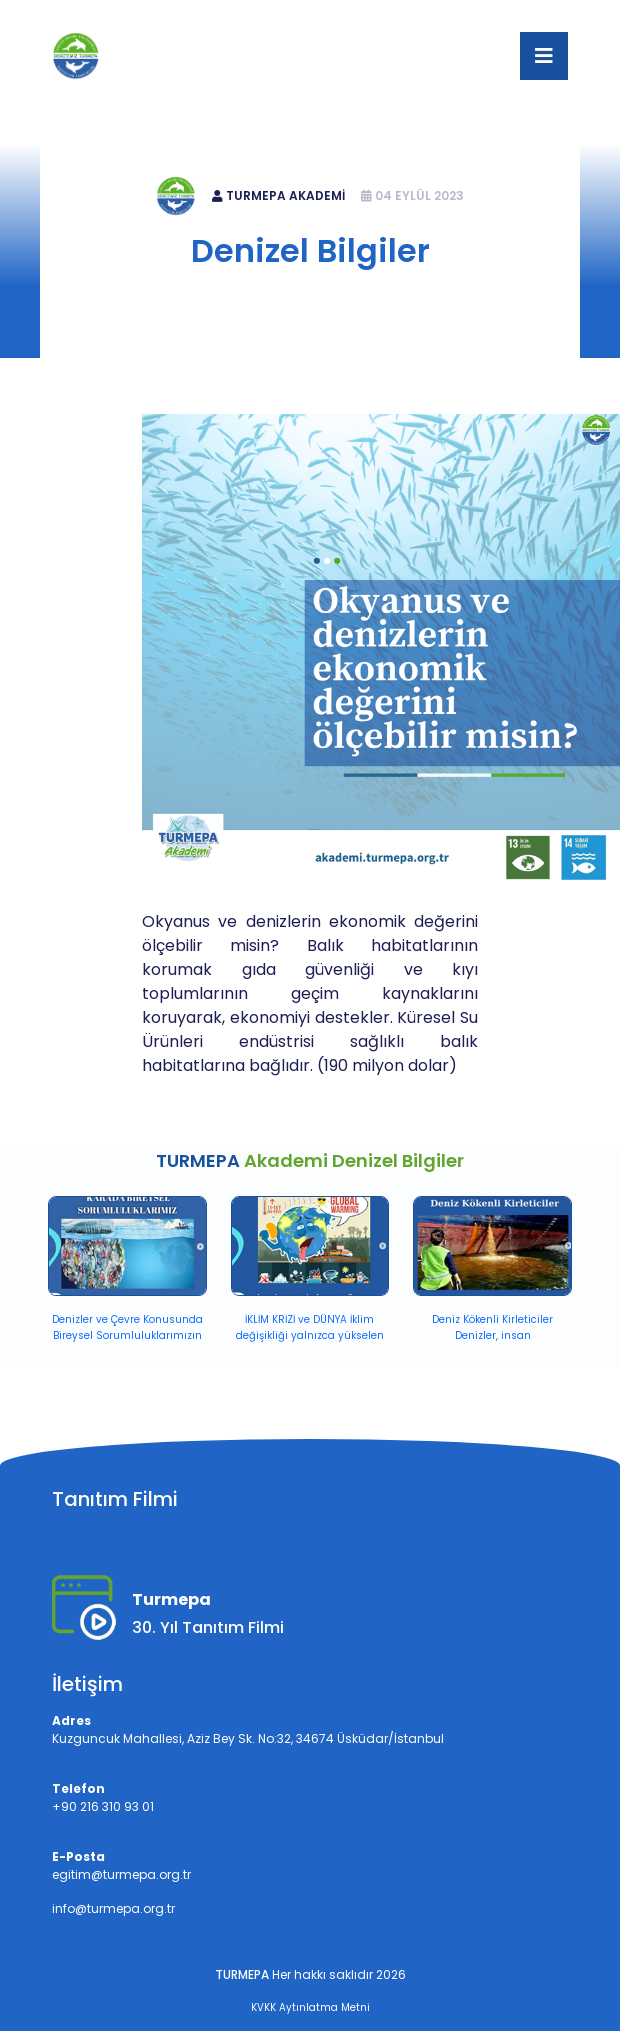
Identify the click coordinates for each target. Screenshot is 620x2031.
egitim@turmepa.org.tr (385, 16)
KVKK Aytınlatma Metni (310, 2007)
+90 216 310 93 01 (233, 16)
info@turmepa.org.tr (113, 1908)
